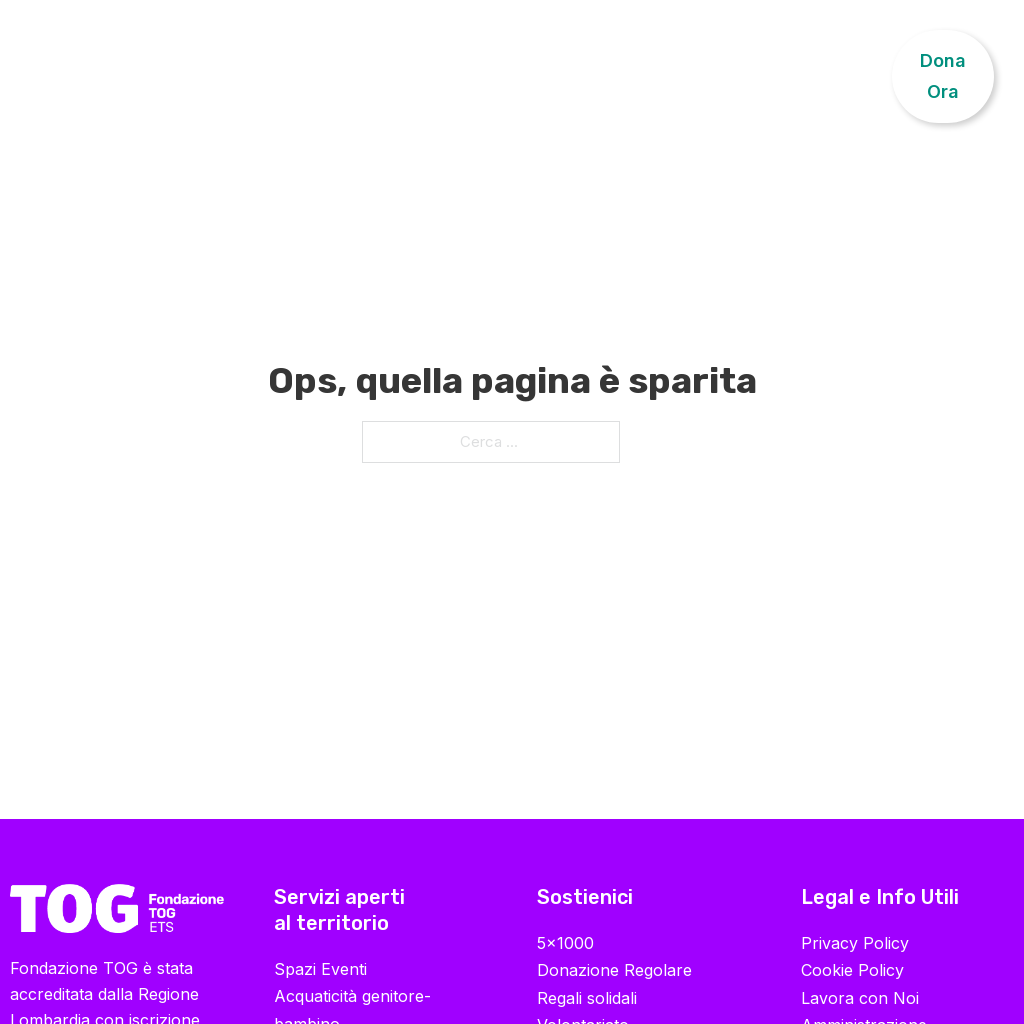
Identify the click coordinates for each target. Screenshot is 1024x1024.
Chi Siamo (88, 76)
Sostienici (708, 60)
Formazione (388, 60)
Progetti (500, 60)
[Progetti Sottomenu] (552, 61)
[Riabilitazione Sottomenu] (301, 61)
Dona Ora (943, 76)
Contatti (839, 60)
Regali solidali (587, 998)
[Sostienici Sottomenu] (767, 61)
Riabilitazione (227, 60)
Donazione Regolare (614, 970)
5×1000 (565, 943)
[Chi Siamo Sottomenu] (133, 77)
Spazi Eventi (320, 969)
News (615, 60)
